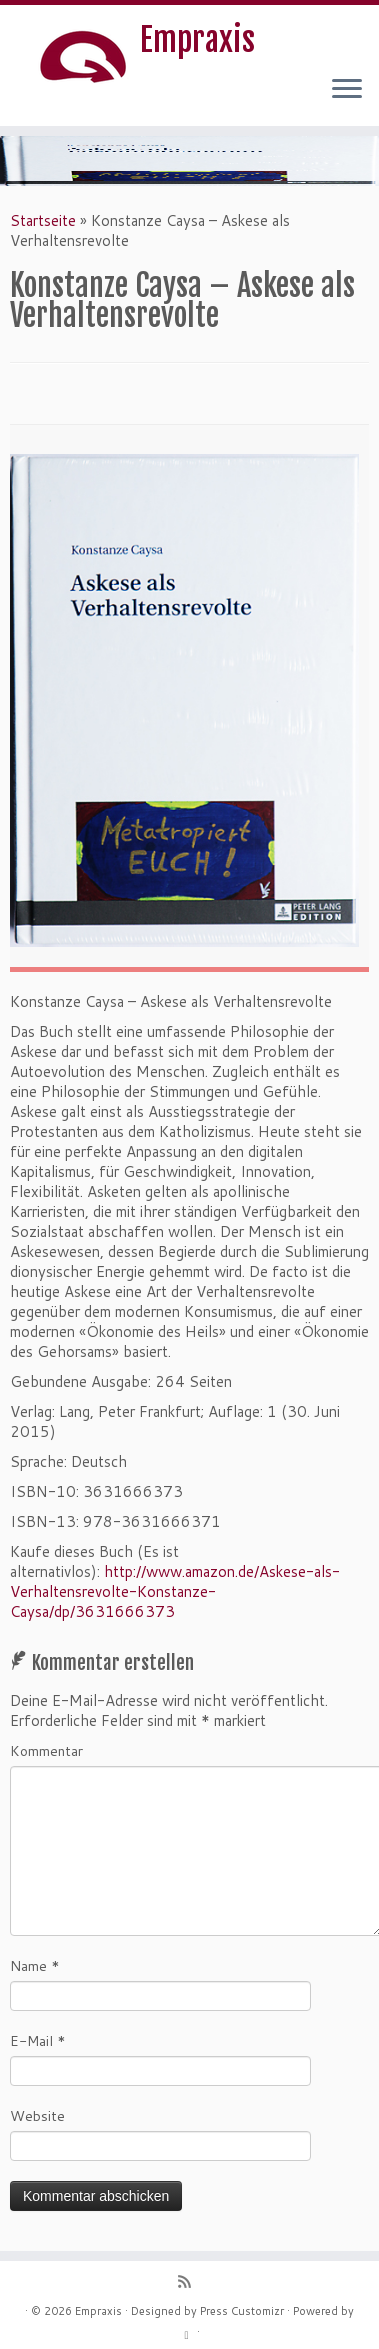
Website (37, 2116)
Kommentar (46, 1751)
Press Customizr (242, 2311)
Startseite (43, 220)
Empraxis (197, 40)
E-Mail (38, 2041)
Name (35, 1966)
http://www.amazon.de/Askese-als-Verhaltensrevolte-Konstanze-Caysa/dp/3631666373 (175, 1591)
